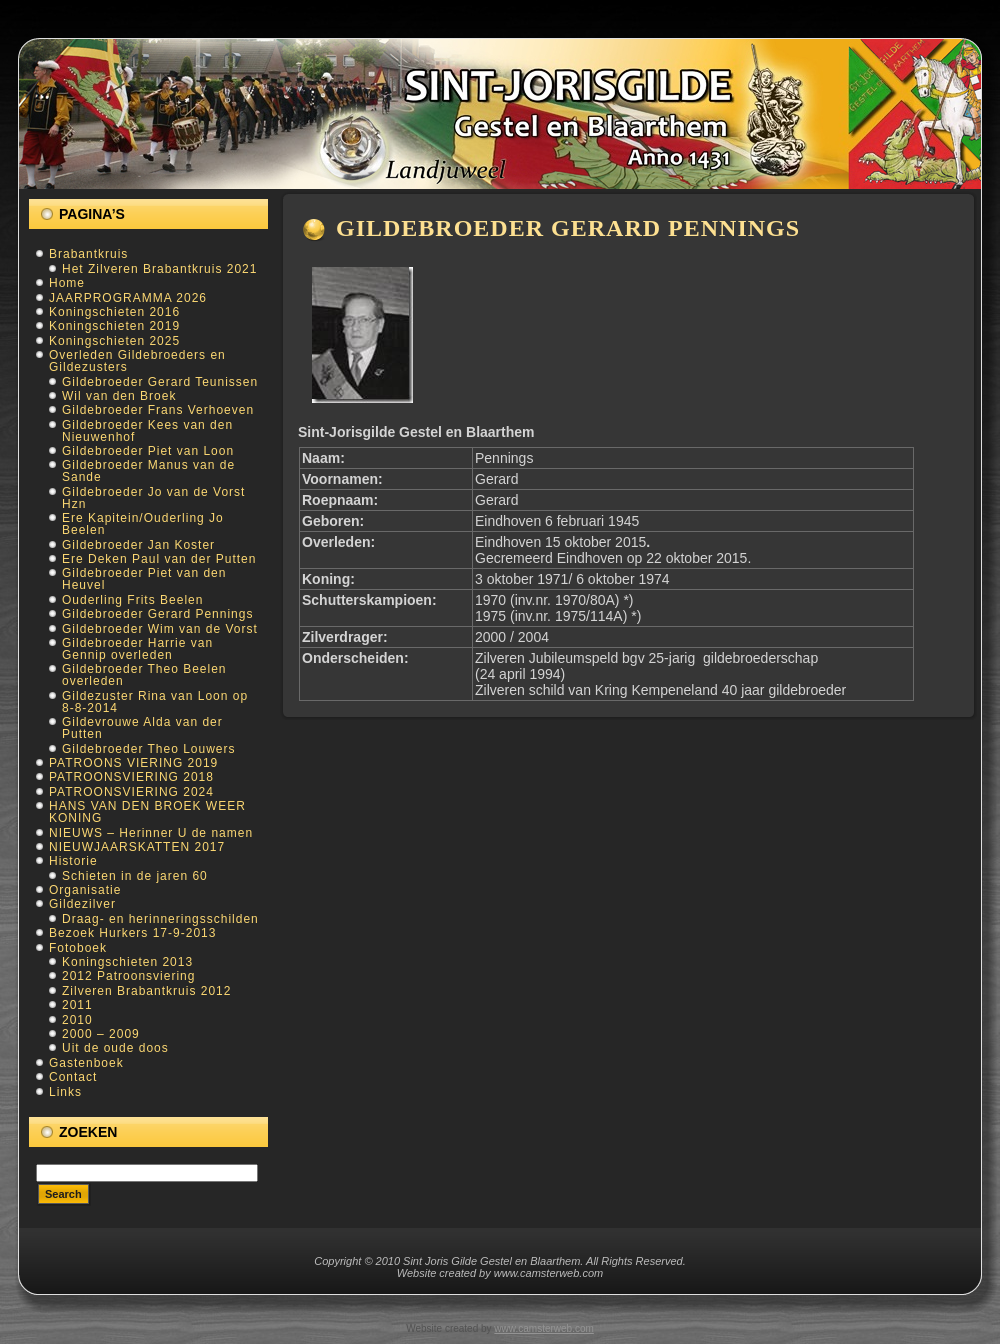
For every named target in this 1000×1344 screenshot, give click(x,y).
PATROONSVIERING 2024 (131, 792)
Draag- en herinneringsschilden (160, 919)
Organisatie (85, 890)
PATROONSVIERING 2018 (131, 777)
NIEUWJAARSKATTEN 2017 (137, 847)
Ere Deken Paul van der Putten (159, 559)
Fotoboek (78, 948)
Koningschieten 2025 (114, 341)
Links (65, 1092)
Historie (73, 861)
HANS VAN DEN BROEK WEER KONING (147, 812)
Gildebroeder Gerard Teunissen (160, 382)
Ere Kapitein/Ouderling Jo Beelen (143, 524)
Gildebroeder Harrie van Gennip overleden (137, 649)
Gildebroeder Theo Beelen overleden (144, 675)
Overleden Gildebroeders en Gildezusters (137, 361)
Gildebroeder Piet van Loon (148, 451)
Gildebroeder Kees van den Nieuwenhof (147, 431)
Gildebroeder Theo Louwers (149, 749)
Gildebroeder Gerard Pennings (157, 614)
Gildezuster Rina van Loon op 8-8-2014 (155, 702)
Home (67, 283)
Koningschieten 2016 (114, 312)
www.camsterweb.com (543, 1328)
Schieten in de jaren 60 (135, 876)
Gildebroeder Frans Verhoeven (158, 410)
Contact (73, 1077)
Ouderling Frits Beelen (132, 600)
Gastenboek (86, 1063)
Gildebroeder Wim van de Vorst (160, 629)
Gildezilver (82, 904)
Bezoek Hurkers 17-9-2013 (132, 933)
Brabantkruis (88, 254)
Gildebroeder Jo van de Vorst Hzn (153, 498)
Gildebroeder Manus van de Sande (148, 471)
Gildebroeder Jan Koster (138, 545)
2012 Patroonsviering (128, 976)
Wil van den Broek (119, 396)
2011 (77, 1005)
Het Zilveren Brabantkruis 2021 (159, 269)
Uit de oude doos (115, 1048)
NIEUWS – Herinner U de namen (151, 833)
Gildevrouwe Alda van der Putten (142, 728)
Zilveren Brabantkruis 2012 (146, 991)
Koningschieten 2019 (114, 326)
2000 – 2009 (101, 1034)
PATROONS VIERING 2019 (133, 763)
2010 (77, 1020)
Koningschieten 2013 (127, 962)
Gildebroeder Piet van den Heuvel (144, 579)
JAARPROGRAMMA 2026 (128, 298)
